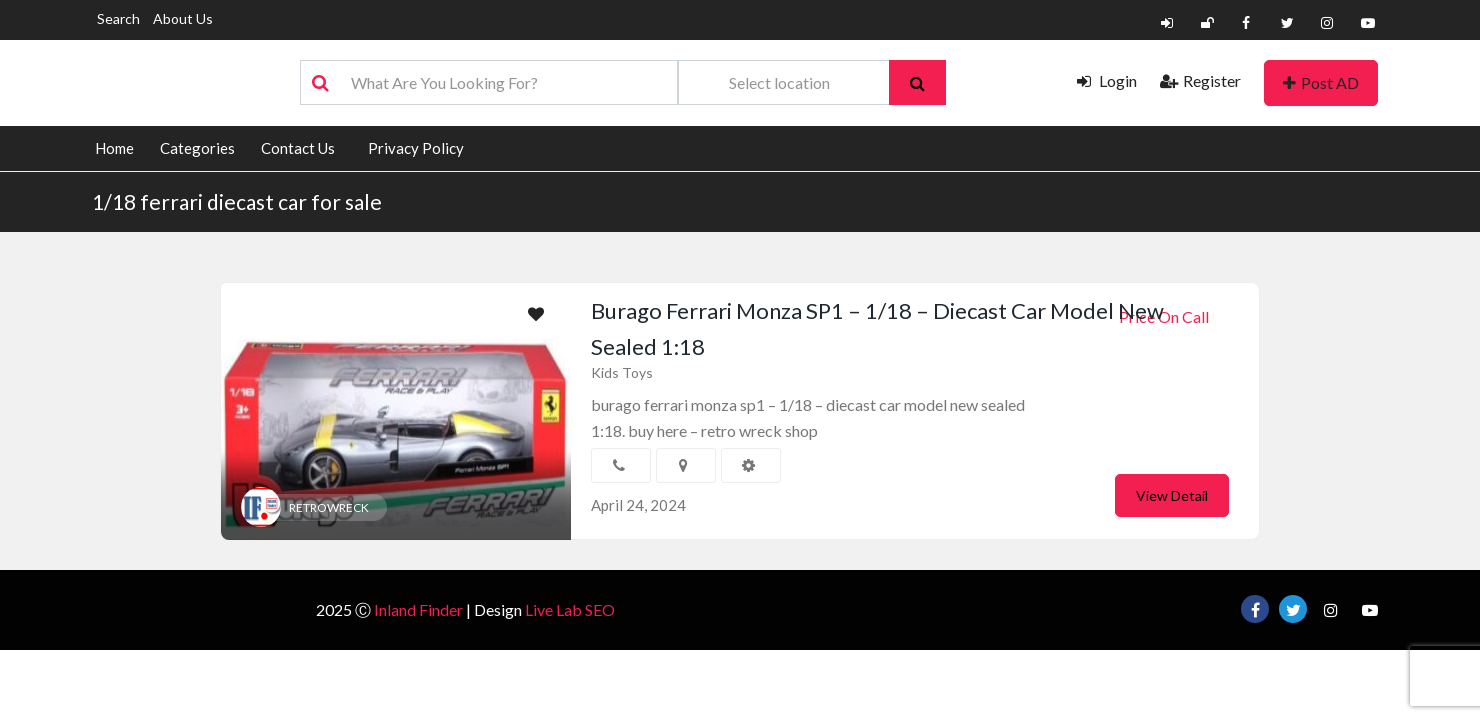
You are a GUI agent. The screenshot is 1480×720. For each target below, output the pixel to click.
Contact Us (298, 148)
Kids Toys (622, 372)
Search (118, 18)
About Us (183, 18)
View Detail (1172, 495)
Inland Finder (418, 609)
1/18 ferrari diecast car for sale (237, 201)
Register (1200, 80)
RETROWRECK (329, 507)
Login (1107, 80)
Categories (197, 148)
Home (114, 148)
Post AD (1321, 82)
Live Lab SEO (570, 609)
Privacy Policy (416, 148)
